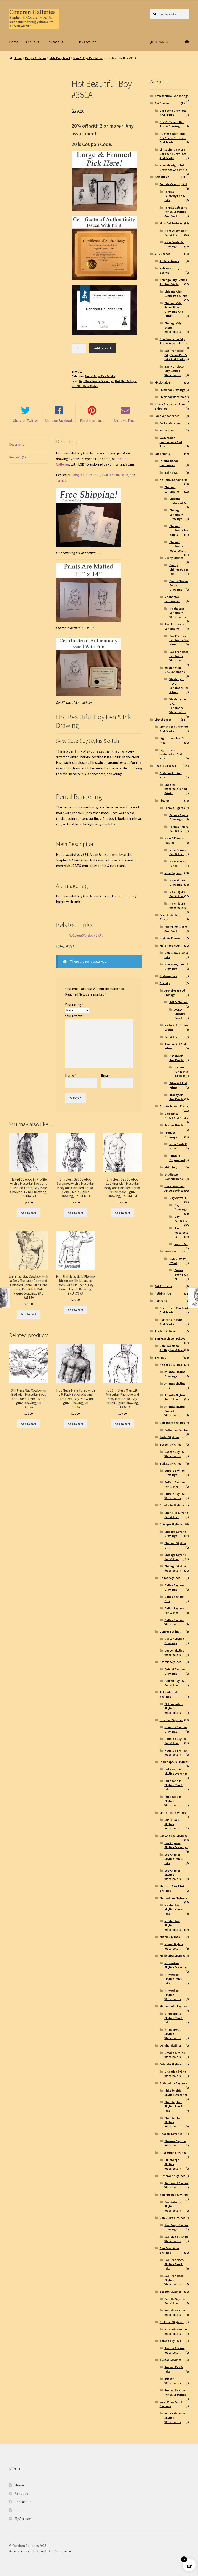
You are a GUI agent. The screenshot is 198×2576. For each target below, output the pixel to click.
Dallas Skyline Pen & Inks (174, 1610)
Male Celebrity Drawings (174, 244)
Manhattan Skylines (173, 1898)
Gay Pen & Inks (181, 1219)
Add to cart (102, 348)
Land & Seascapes (167, 416)
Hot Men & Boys (125, 381)
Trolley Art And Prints (176, 1097)
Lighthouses (163, 719)
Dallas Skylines (170, 1578)
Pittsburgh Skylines (173, 2152)
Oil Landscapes (170, 423)
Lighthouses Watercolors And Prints (171, 754)
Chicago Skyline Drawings (175, 1534)
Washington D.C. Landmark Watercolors (177, 705)
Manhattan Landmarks (172, 599)
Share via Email (125, 420)
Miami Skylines (170, 1937)
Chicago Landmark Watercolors (177, 546)
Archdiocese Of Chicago (174, 993)
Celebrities (162, 177)
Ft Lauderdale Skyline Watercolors (173, 1708)
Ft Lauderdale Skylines (169, 1694)
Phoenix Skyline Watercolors (175, 2143)
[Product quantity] (79, 348)
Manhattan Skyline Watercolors (172, 1925)
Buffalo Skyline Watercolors (174, 1496)
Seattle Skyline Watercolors (174, 2312)
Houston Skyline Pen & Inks (175, 1741)
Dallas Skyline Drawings (174, 1587)
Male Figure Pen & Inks (177, 894)
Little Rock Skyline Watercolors (172, 1824)
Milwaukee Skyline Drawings (176, 1965)
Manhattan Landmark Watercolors (177, 613)
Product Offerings (170, 1135)
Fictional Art (163, 382)
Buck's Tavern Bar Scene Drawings (172, 124)
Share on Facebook (59, 420)
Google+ (78, 474)
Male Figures (172, 873)
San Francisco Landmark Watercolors (178, 656)
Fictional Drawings (172, 390)
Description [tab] (17, 444)
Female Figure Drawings (178, 817)
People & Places (35, 58)
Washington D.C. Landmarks (175, 670)
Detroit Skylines (170, 1662)
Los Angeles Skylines (174, 1836)
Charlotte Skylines (172, 1505)
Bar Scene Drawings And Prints (173, 113)
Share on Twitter (25, 420)
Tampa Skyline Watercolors (174, 2350)
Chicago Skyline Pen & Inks (175, 1557)
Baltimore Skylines (172, 1423)
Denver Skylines (170, 1631)
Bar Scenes (162, 103)
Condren (122, 459)
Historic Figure (170, 938)
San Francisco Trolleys (170, 1338)
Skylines (160, 1357)
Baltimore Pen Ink (176, 1430)
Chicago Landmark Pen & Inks (179, 530)
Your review (74, 1016)
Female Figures (174, 808)
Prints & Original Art (177, 1158)
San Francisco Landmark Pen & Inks (179, 640)
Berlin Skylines (169, 1437)
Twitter (107, 474)
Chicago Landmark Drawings (176, 514)
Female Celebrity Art (173, 184)
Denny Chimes (174, 558)
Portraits (161, 1301)
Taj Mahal (171, 472)
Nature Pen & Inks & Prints (181, 1071)
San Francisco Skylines (169, 2250)
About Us (32, 42)
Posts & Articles (165, 1331)
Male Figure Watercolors (177, 906)
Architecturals (169, 261)
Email (106, 1075)
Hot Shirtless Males (85, 386)
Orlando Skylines (171, 2064)
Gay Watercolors (181, 1232)
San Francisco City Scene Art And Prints (173, 341)
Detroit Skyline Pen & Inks (174, 1683)
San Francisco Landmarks (174, 626)
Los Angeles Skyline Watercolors (172, 1875)
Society (165, 983)
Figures (165, 800)
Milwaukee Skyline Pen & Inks (173, 1979)
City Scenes (162, 254)
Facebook (93, 474)
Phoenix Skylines (171, 2134)
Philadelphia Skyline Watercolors (173, 2122)
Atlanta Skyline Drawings (174, 1374)
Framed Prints (174, 1125)
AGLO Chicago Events (179, 1014)
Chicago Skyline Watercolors (175, 1568)
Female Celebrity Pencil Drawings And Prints (175, 212)
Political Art (163, 1293)
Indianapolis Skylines (174, 1762)
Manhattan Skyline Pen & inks (173, 1909)
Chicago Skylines (171, 1524)
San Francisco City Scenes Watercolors (174, 371)
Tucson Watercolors (172, 2381)
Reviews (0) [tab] (17, 457)
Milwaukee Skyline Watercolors (172, 1995)
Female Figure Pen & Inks (178, 829)
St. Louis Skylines (172, 2322)
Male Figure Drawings (177, 882)
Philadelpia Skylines (173, 2083)
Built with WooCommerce (51, 2551)
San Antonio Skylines (174, 2195)
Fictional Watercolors (174, 397)
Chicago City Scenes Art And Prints (173, 282)
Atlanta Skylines (171, 1365)
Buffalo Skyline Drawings (174, 1473)
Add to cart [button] (28, 1213)
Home (13, 42)
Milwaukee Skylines (173, 1956)
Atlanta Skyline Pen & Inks (174, 1397)
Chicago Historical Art (178, 501)
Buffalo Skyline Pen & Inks (174, 1484)
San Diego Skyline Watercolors (176, 2239)
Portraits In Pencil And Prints (172, 1322)
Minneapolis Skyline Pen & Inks (173, 2018)
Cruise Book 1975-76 (181, 1274)
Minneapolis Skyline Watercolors (172, 2034)
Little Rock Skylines (173, 1813)
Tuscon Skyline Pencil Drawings (175, 2392)
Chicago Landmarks (172, 489)
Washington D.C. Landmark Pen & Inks (179, 685)
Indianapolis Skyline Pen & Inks (173, 1785)
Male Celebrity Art (172, 223)
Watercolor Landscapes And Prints (171, 442)
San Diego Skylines (172, 2218)
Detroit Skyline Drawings (174, 1671)
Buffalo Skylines (170, 1463)
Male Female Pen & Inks (177, 852)
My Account (87, 42)
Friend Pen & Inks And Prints (176, 929)
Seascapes (167, 430)
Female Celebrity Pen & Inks (174, 196)
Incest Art (181, 1244)
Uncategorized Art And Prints (174, 1188)
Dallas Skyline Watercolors (174, 1622)
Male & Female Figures (174, 840)
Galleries (62, 464)
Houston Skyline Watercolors (175, 1753)
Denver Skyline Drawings (174, 1641)
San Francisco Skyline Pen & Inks (174, 2264)
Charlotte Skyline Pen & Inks (176, 1515)
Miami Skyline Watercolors (173, 1946)
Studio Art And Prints (174, 1106)
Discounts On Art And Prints (176, 1116)
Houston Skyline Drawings (175, 1729)
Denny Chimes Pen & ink (178, 569)
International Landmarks (169, 463)
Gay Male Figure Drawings (96, 381)
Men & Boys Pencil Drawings (176, 966)
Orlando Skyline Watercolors (175, 2074)
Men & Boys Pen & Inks (88, 58)
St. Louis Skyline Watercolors (175, 2331)
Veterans (170, 1251)
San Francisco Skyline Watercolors (174, 2280)
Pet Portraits (163, 1286)
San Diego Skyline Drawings (176, 2227)
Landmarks (162, 454)
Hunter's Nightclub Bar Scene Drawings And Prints (173, 138)
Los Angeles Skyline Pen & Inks (173, 1859)
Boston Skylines (170, 1444)
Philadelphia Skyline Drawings (176, 2093)
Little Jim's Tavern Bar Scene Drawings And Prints (173, 153)
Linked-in (121, 474)
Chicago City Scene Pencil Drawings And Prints (173, 309)
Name (70, 1075)
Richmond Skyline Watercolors (176, 2185)
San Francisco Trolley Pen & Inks (172, 1348)
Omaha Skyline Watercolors (174, 2055)
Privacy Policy (19, 2551)
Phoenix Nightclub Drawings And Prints (173, 167)
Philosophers (168, 976)
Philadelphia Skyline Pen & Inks (173, 2106)
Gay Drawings (180, 1207)
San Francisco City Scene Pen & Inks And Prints (175, 355)
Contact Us (55, 42)
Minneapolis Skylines (174, 2006)
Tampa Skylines (170, 2341)
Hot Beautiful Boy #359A (86, 935)
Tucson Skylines (171, 2360)
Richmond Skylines (172, 2176)
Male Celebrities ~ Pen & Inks (176, 233)
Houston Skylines (171, 1720)
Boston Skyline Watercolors (174, 1454)
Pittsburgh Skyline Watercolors (172, 2164)
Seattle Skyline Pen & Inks (174, 2301)
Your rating (74, 1004)
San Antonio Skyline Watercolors (172, 2206)
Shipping (170, 1167)
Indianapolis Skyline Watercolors (173, 1801)
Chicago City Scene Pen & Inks (175, 294)
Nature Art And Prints (176, 1058)
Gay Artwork (177, 1198)
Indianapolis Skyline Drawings (176, 1771)
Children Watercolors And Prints (175, 789)
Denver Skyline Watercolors (174, 1653)
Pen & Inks (171, 1037)
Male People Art (60, 58)
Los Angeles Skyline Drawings (176, 1845)
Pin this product (92, 420)
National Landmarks (173, 480)
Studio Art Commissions (173, 1177)
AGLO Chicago (178, 1002)
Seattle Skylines (171, 2292)
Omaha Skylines (171, 2045)
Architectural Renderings (171, 96)
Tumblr (61, 480)
